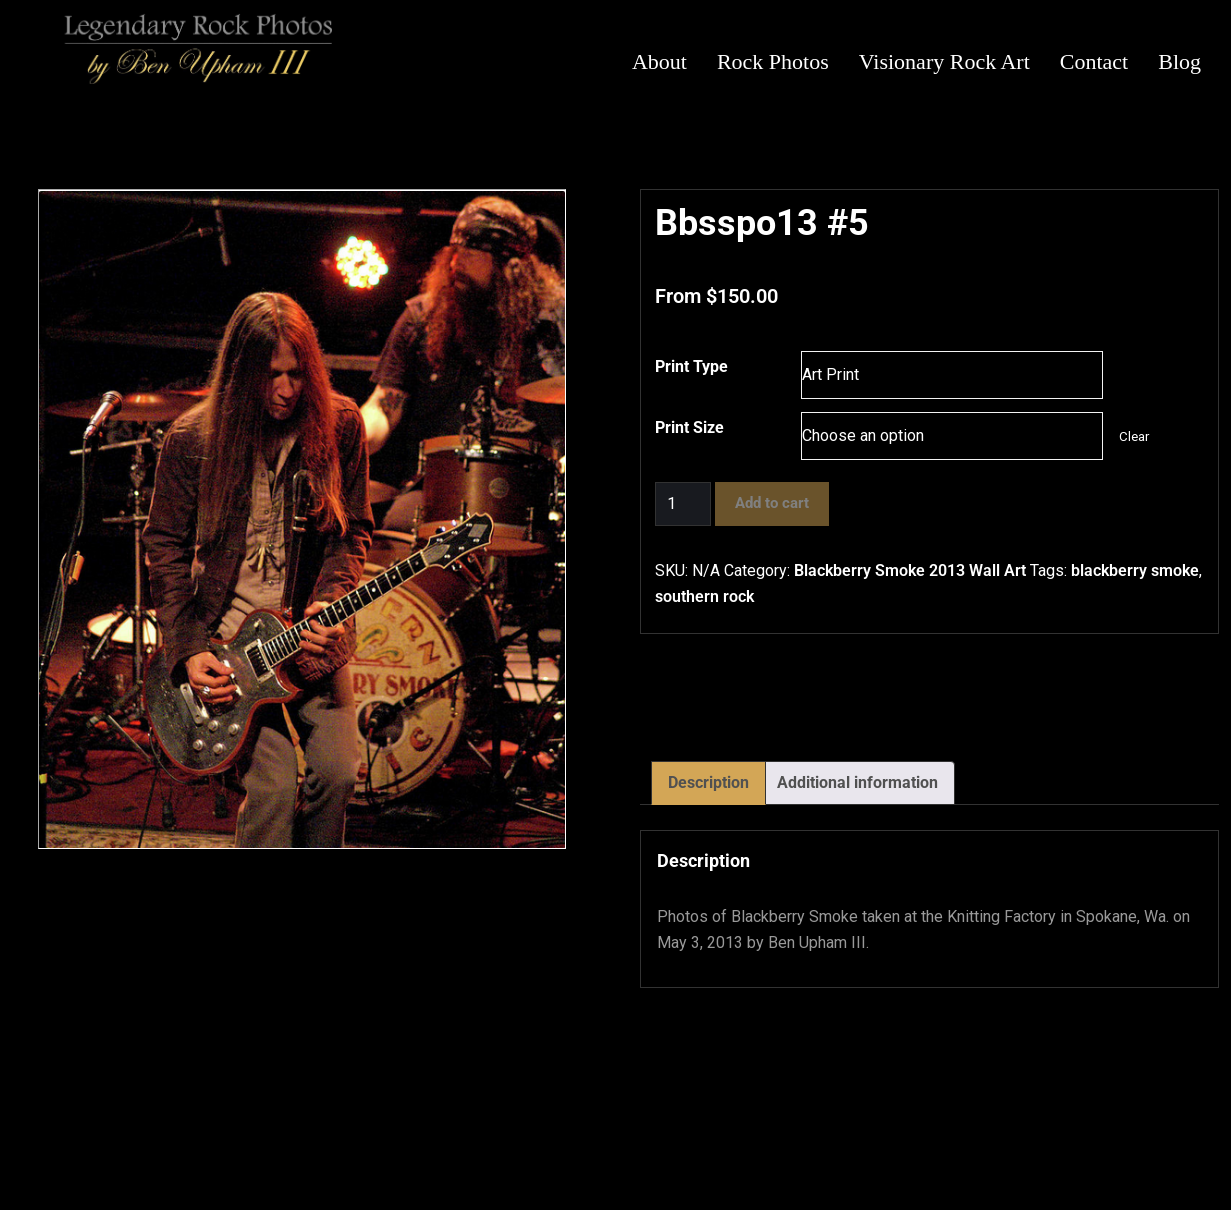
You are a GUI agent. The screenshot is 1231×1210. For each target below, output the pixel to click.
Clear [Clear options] (1134, 436)
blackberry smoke (1135, 570)
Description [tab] (708, 782)
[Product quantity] (683, 504)
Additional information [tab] (857, 782)
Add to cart (772, 503)
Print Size (689, 427)
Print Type (691, 366)
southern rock (704, 596)
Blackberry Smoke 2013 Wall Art (910, 570)
